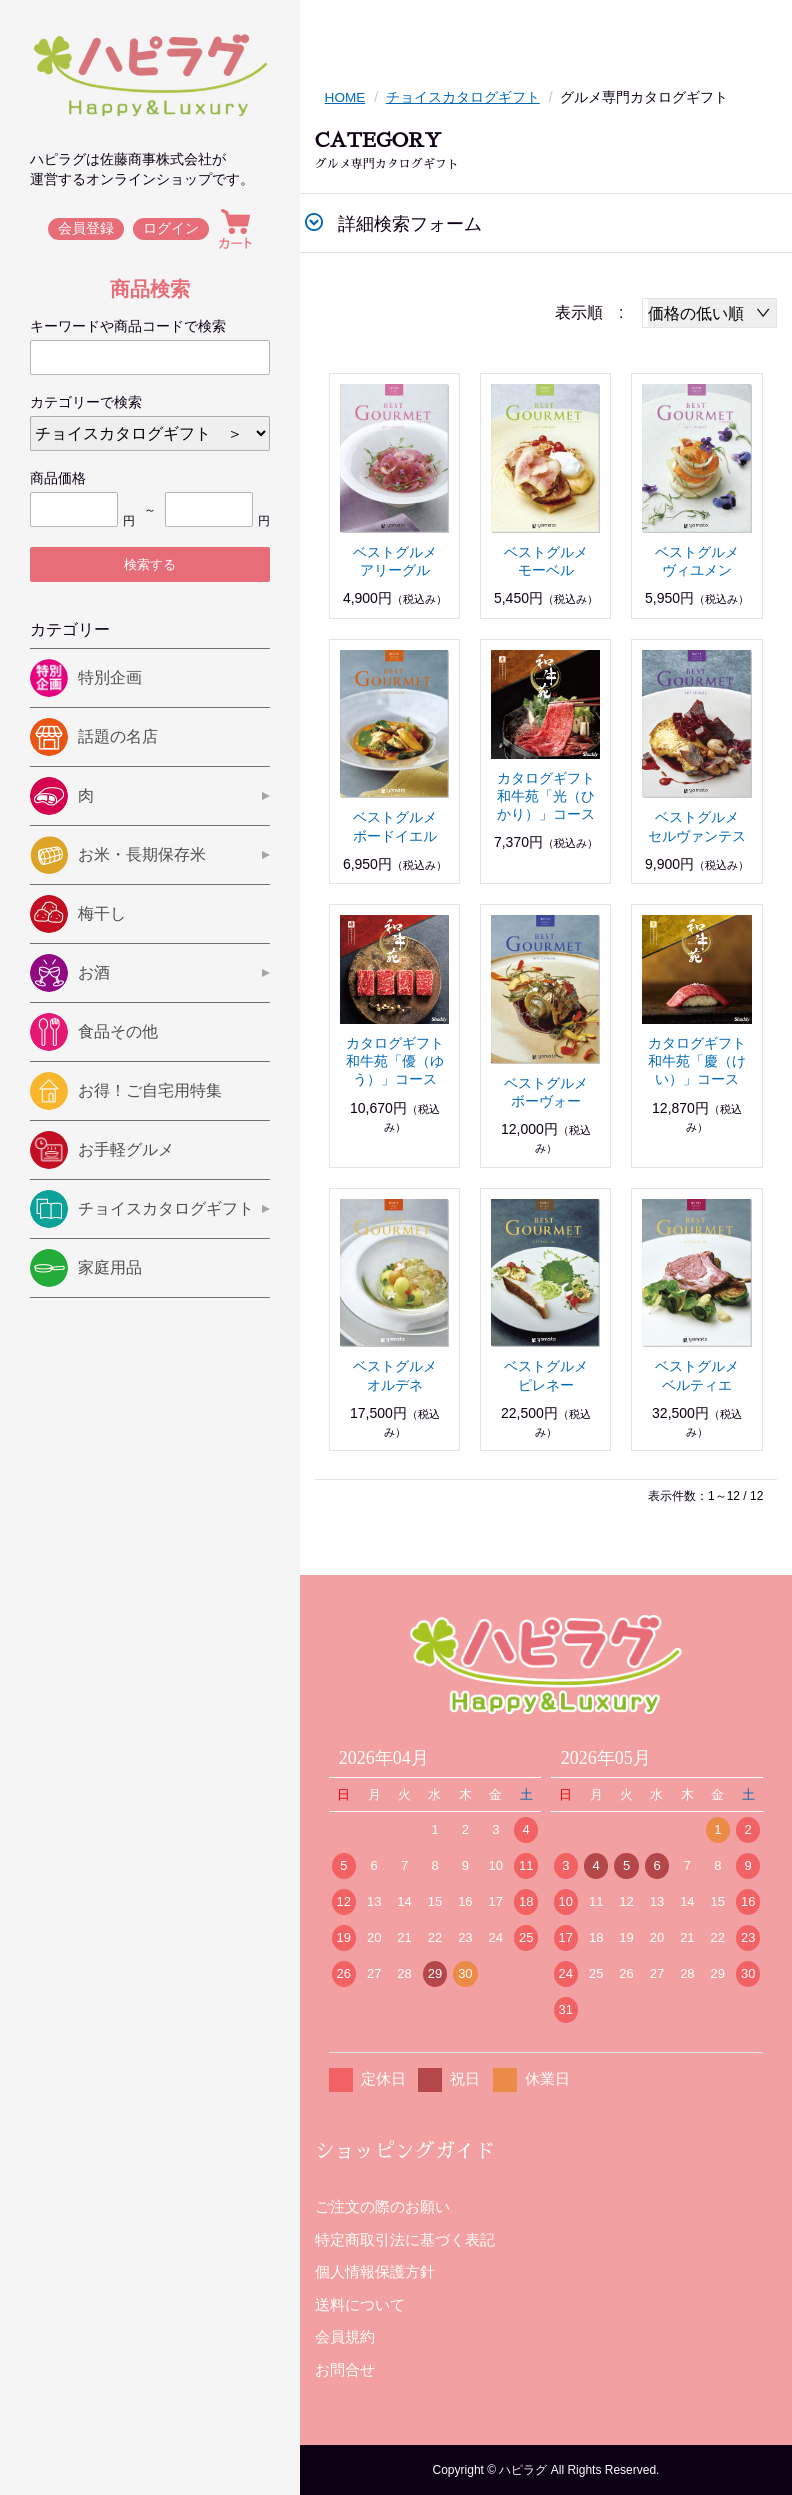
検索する (150, 564)
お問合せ (345, 2368)
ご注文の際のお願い (382, 2206)
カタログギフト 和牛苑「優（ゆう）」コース (402, 1061)
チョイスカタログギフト (464, 97)
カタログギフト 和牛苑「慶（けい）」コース (704, 1061)
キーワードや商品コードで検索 (128, 326)
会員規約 (345, 2336)
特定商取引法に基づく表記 (405, 2238)
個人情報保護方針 (375, 2271)
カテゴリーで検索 (86, 402)
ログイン (172, 229)
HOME (346, 97)
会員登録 (86, 229)
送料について (360, 2303)
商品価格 (58, 478)
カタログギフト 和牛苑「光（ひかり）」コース (553, 795)
